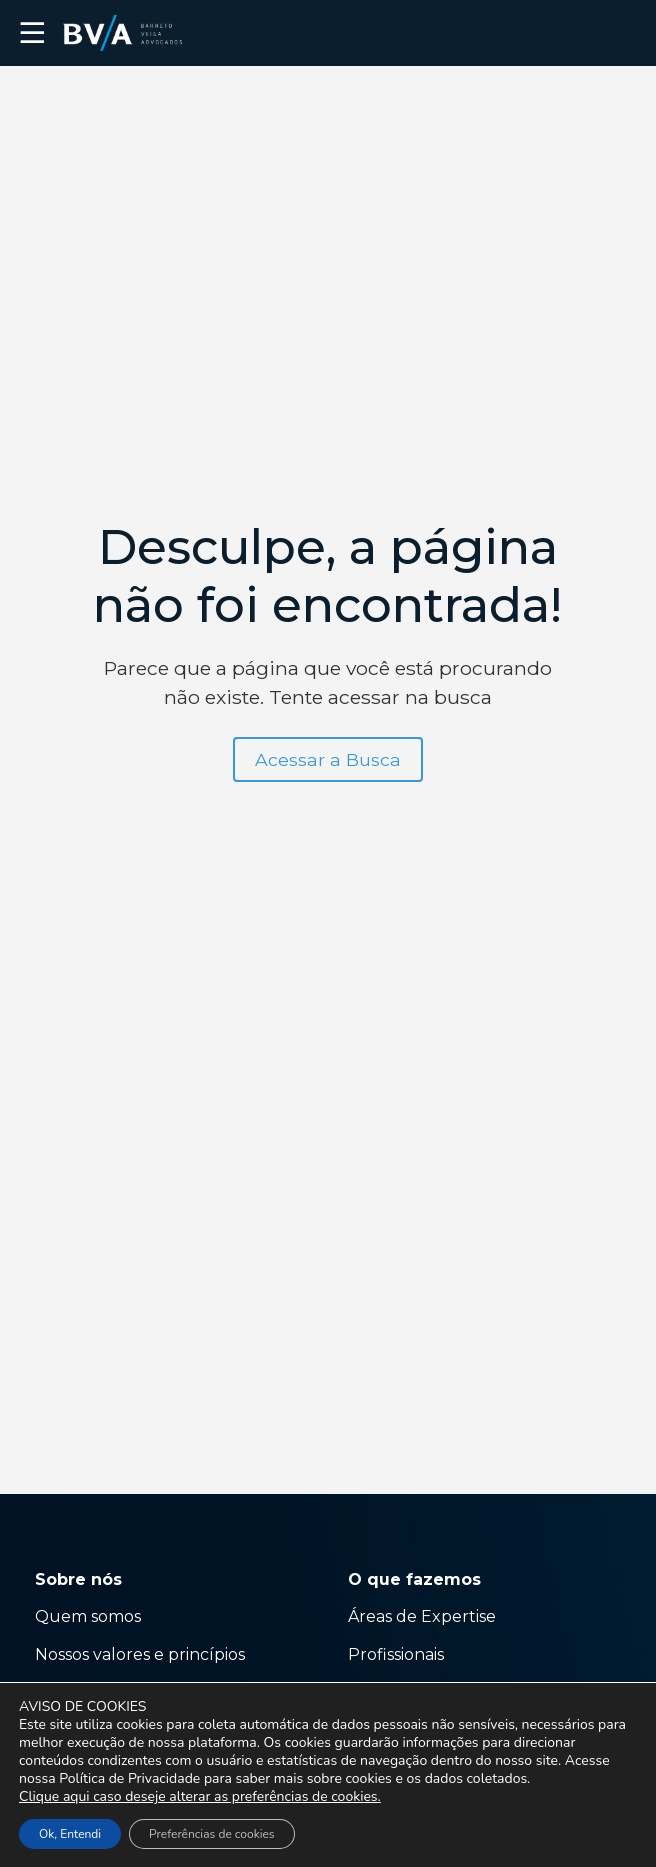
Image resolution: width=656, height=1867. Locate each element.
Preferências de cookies (211, 1834)
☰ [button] (32, 33)
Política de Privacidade (129, 1778)
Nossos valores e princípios (140, 1654)
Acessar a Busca (328, 759)
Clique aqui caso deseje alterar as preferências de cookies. (200, 1797)
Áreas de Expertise (422, 1616)
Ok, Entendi (70, 1834)
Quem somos (88, 1616)
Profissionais (398, 1654)
